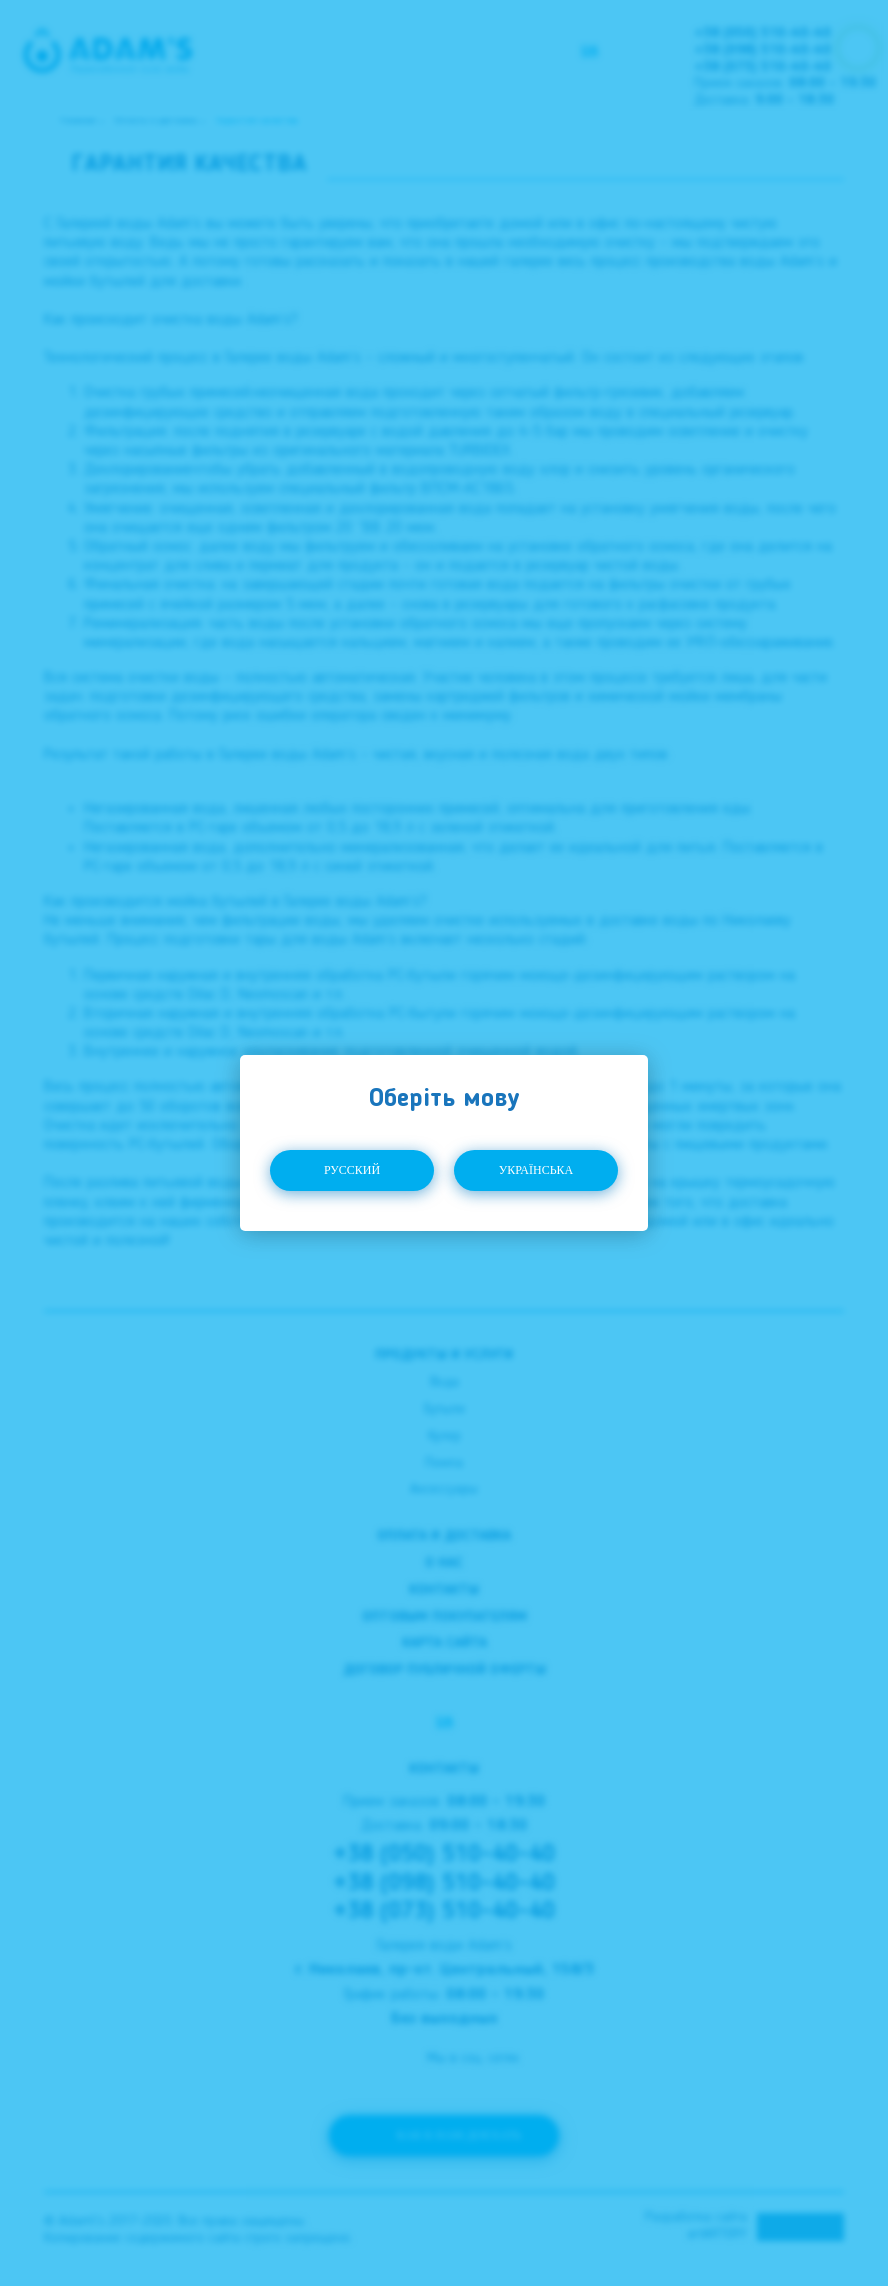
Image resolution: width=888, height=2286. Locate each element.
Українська (536, 1170)
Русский (352, 1170)
